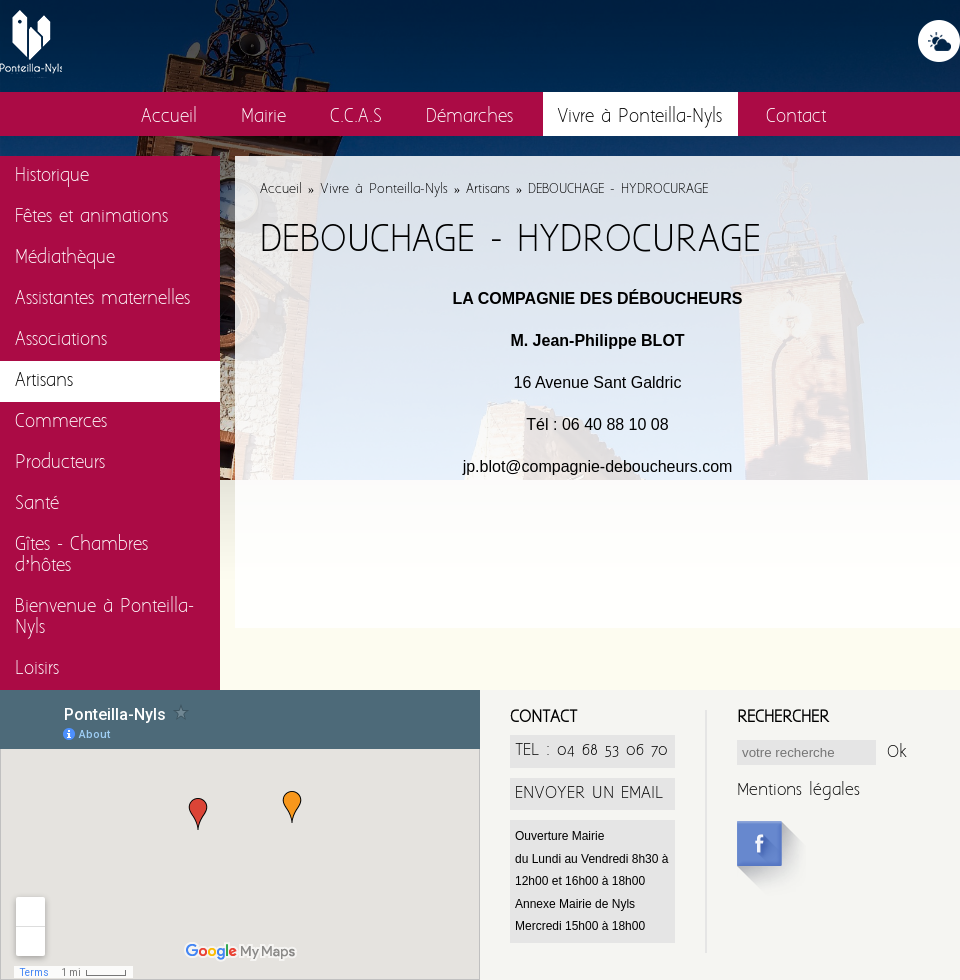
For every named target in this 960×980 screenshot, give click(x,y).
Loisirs (37, 669)
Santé (37, 504)
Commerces (61, 422)
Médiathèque (65, 258)
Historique (52, 176)
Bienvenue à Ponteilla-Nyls (104, 618)
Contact (796, 117)
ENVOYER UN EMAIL (589, 793)
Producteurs (60, 463)
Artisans (44, 381)
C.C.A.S (356, 117)
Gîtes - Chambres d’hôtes (81, 556)
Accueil (169, 117)
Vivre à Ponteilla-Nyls (639, 117)
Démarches (469, 117)
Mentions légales (798, 790)
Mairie (263, 117)
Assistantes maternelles (102, 299)
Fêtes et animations (91, 217)
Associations (61, 340)
